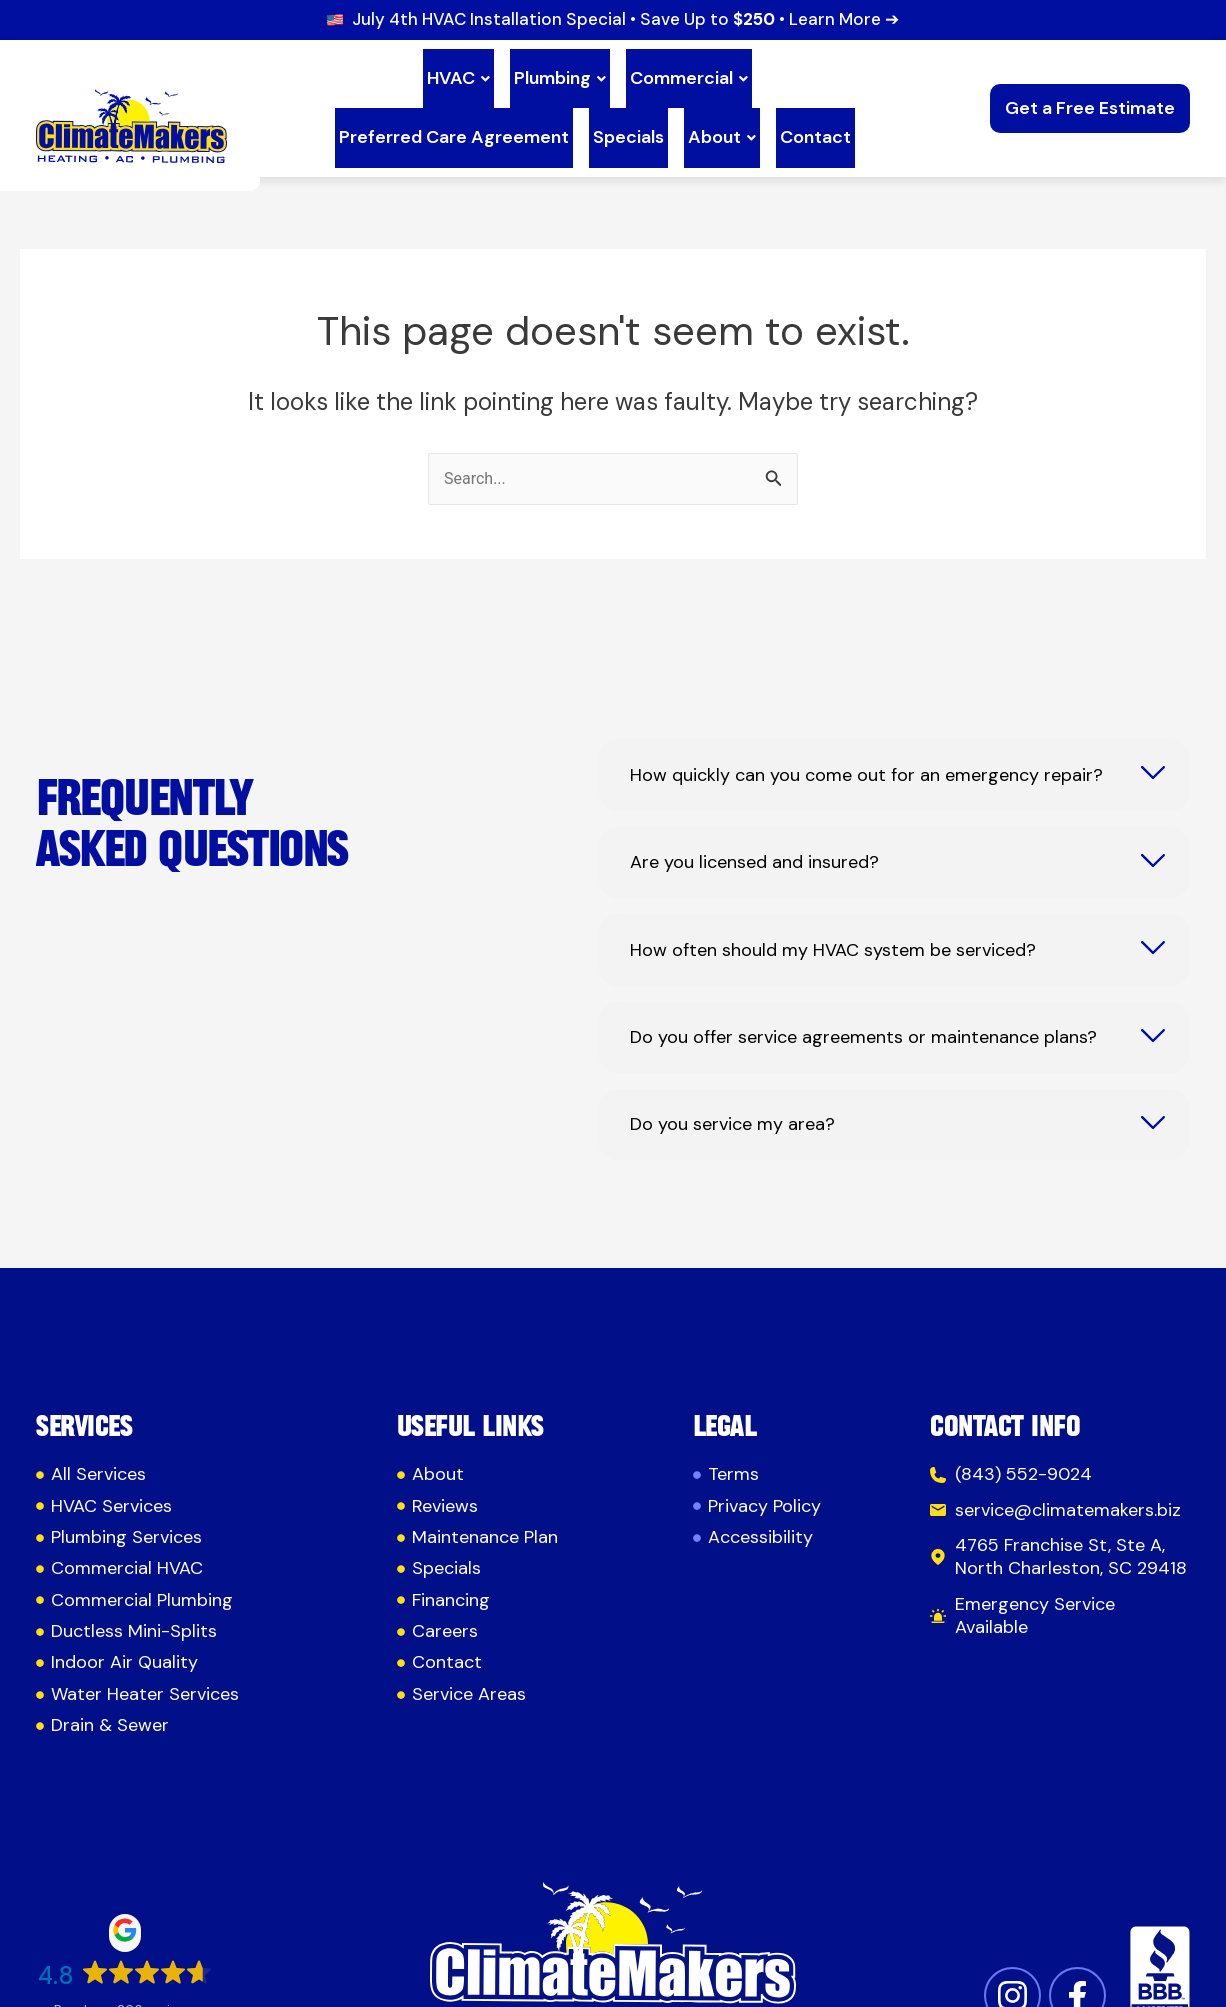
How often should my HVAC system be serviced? (833, 905)
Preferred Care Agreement (748, 70)
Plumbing (437, 70)
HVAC (343, 70)
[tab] (894, 730)
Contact (680, 101)
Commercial (558, 70)
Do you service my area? (732, 1080)
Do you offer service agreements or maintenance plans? (863, 993)
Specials (509, 101)
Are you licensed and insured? (754, 818)
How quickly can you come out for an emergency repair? (866, 731)
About (595, 101)
